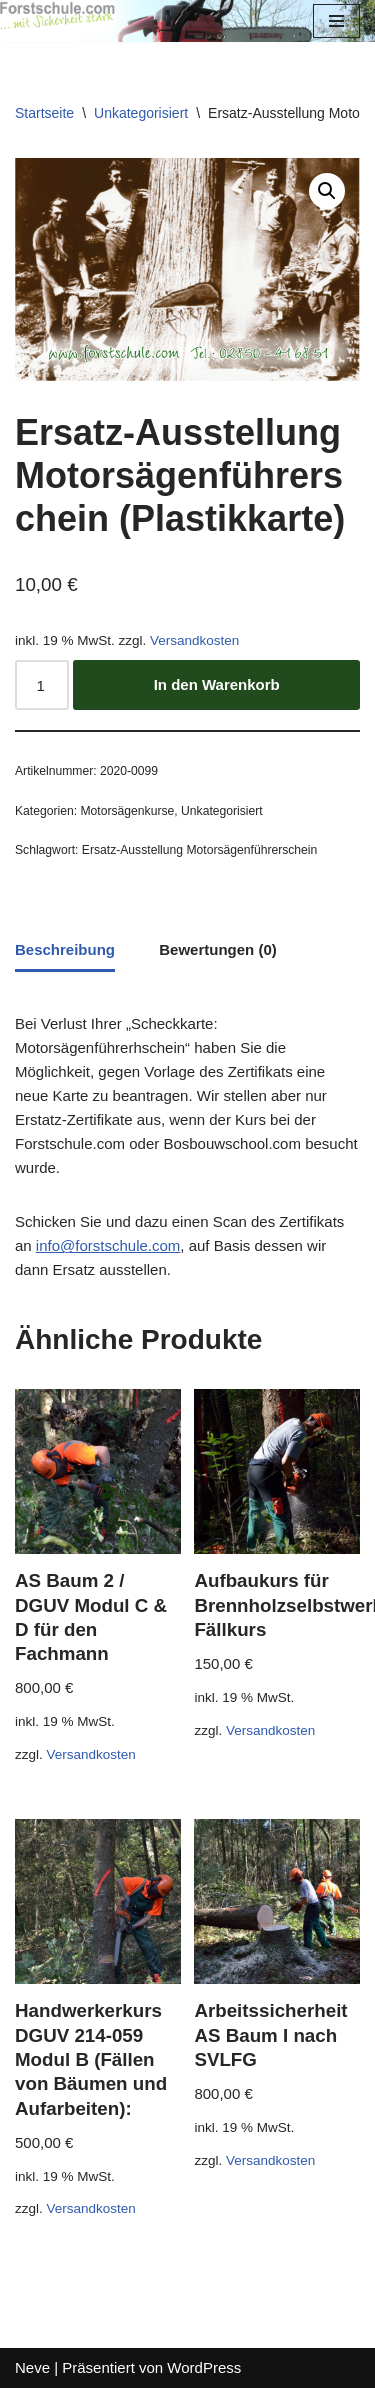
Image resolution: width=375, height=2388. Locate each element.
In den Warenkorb (217, 684)
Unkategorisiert (141, 113)
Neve (32, 2367)
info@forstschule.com (108, 1245)
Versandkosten (194, 640)
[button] (327, 191)
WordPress (204, 2367)
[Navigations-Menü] (336, 21)
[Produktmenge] (42, 685)
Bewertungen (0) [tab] (218, 949)
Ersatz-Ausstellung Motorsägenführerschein (200, 850)
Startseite (44, 113)
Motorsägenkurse (127, 811)
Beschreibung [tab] (65, 949)
